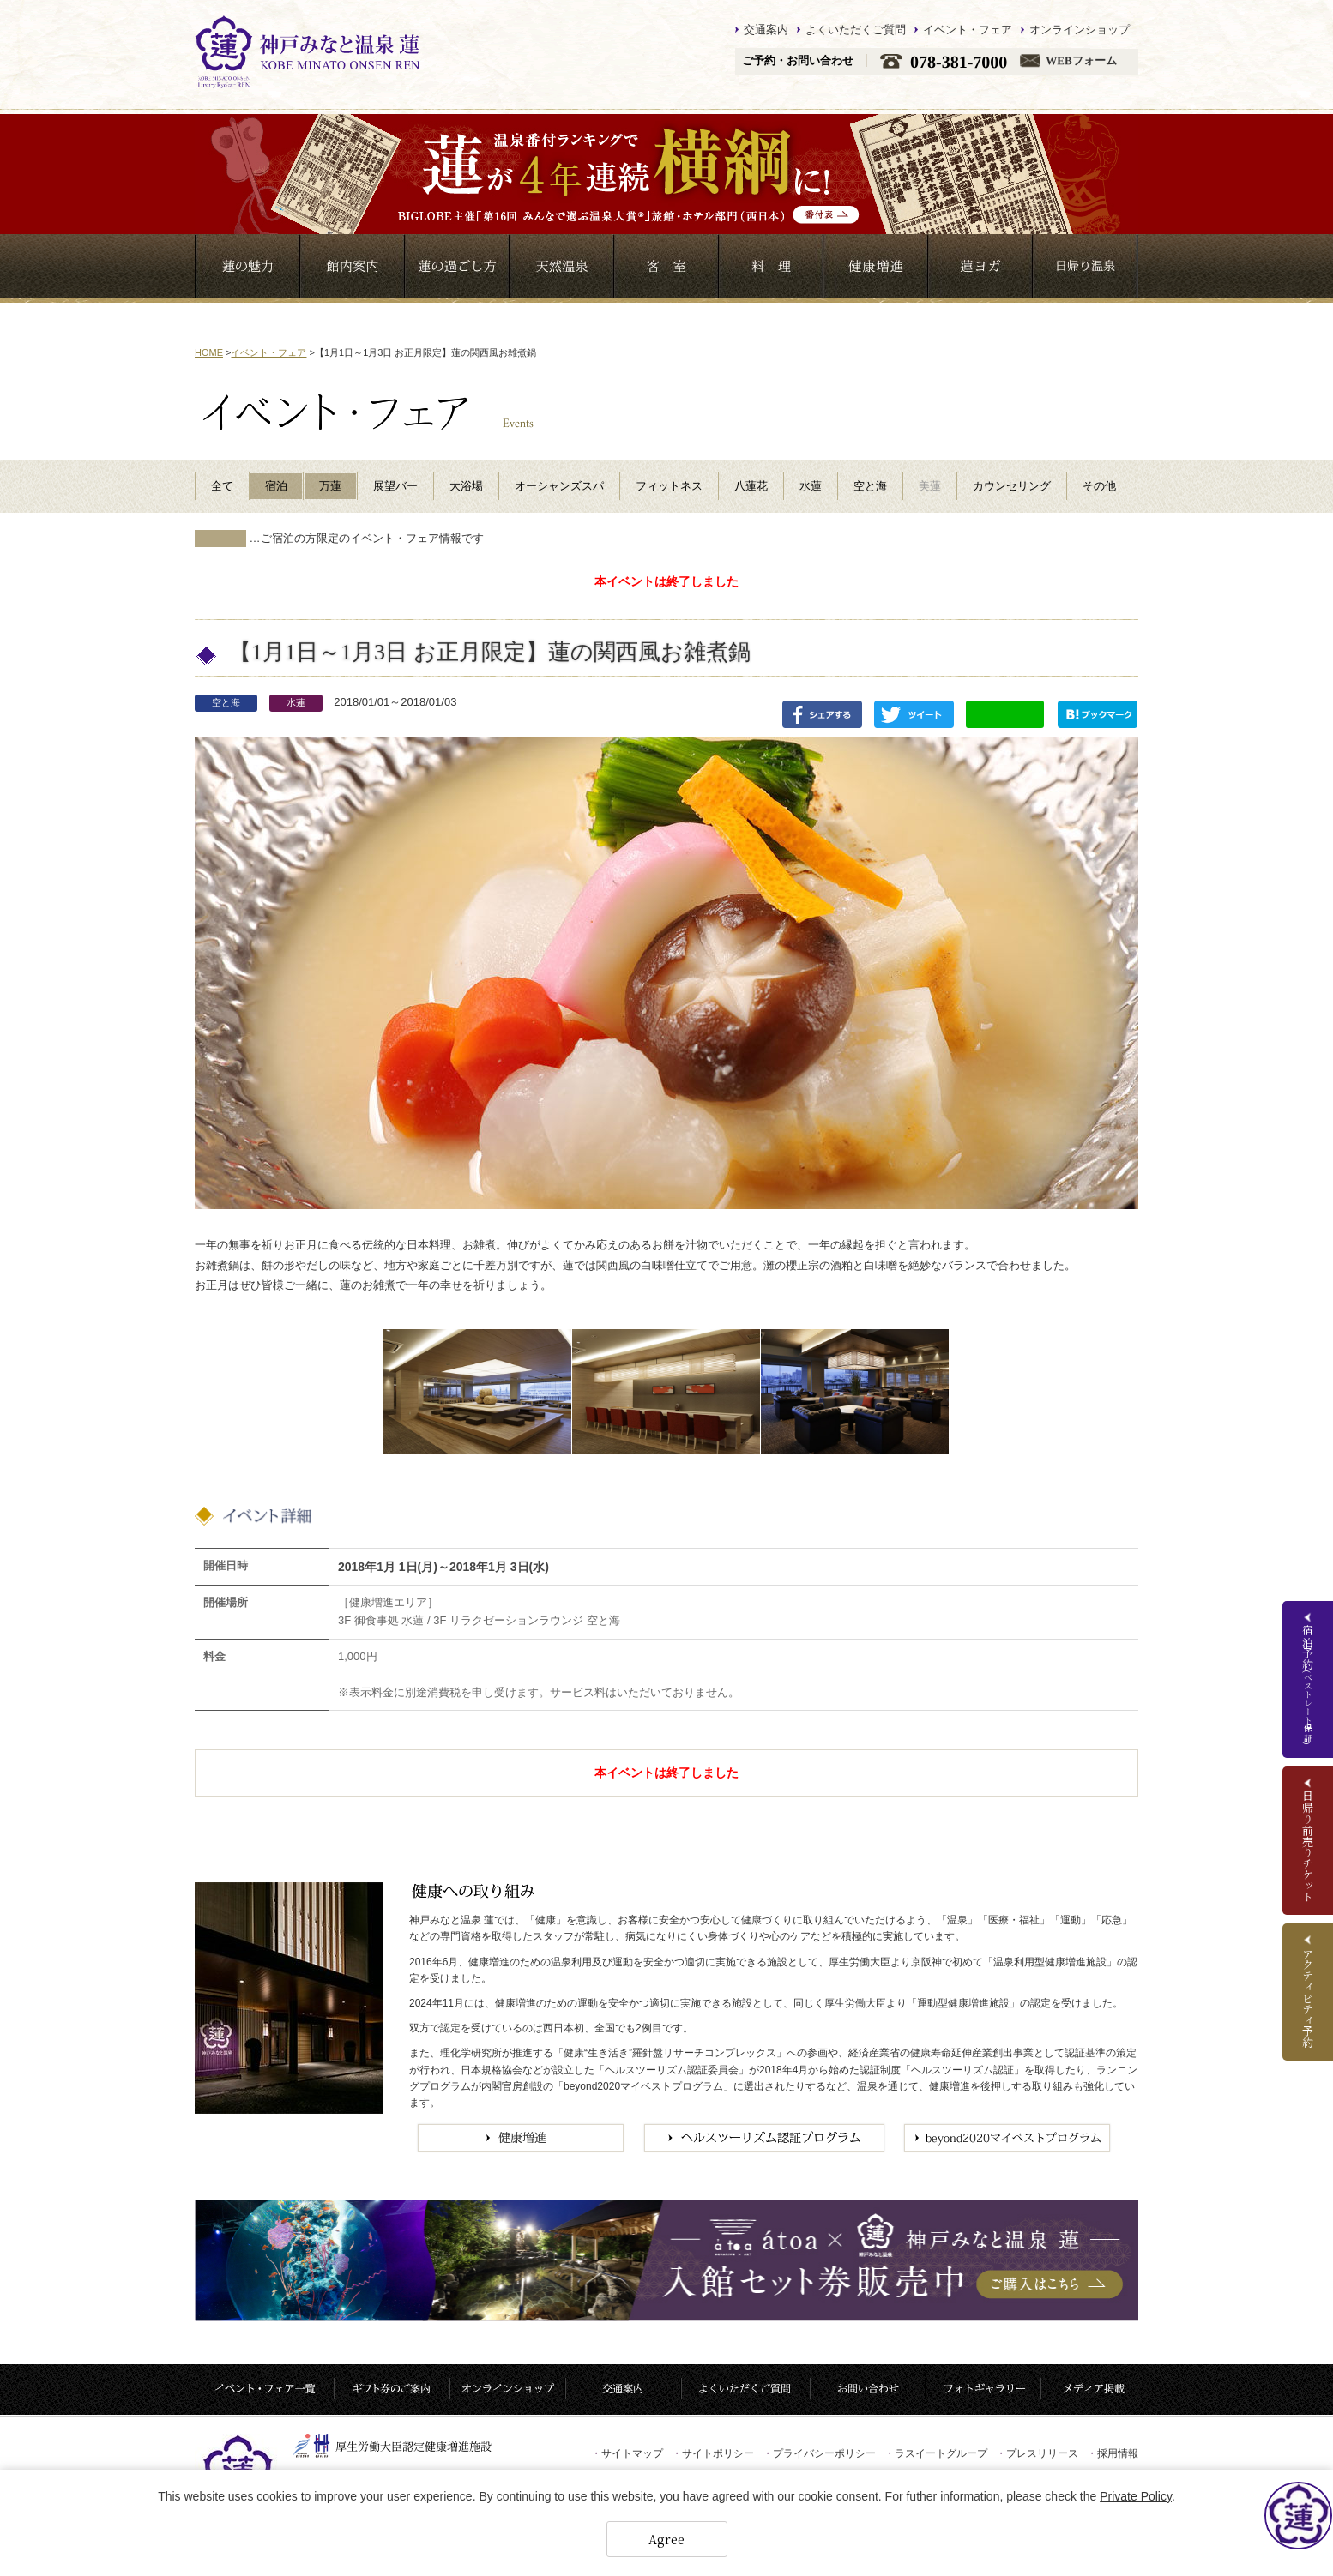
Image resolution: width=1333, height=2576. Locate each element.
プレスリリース (1037, 2453)
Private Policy (1136, 2496)
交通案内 (766, 29)
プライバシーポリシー (819, 2453)
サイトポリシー (713, 2453)
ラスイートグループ (935, 2453)
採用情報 (1112, 2453)
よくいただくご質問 (855, 29)
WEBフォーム (1081, 61)
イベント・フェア (967, 29)
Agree (666, 2539)
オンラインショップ (1079, 29)
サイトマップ (627, 2453)
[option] (477, 1391)
